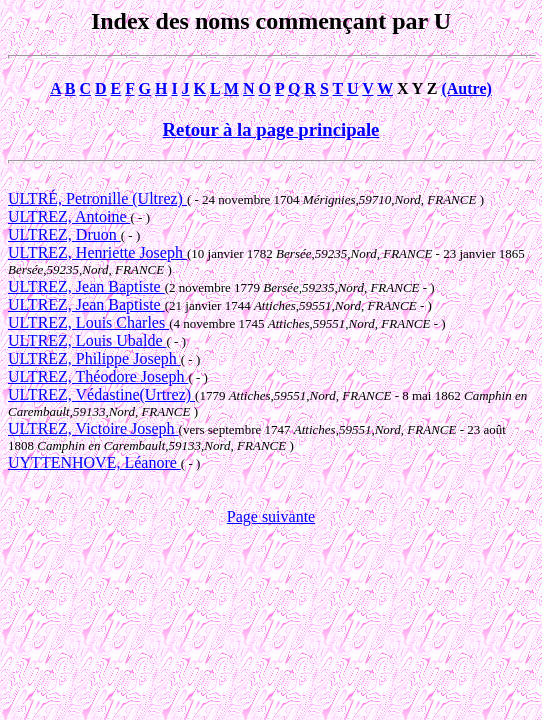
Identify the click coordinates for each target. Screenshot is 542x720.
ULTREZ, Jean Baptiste (86, 286)
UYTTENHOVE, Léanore (94, 462)
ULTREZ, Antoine (69, 216)
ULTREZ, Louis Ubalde (87, 340)
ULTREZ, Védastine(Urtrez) (101, 394)
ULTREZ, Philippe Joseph (94, 358)
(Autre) (466, 88)
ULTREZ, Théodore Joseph (98, 376)
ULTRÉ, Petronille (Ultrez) (97, 198)
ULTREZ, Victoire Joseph (93, 428)
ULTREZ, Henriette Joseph (97, 252)
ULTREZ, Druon (64, 234)
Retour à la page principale (271, 129)
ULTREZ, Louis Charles (88, 322)
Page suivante (271, 516)
